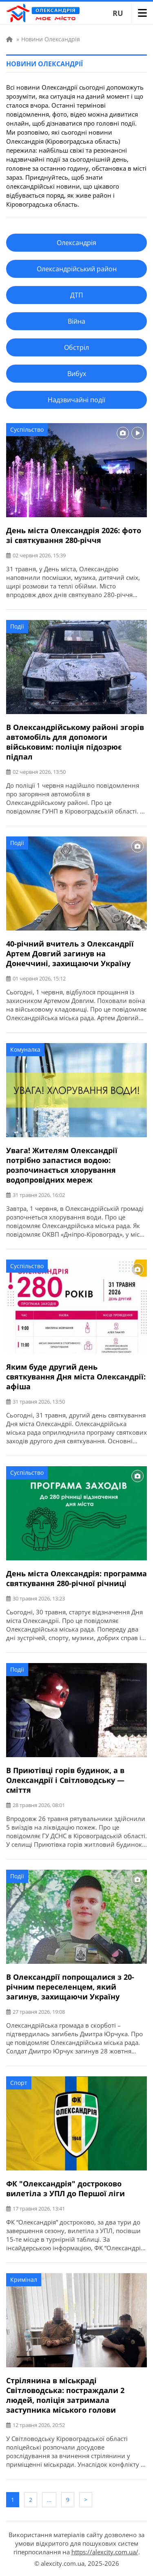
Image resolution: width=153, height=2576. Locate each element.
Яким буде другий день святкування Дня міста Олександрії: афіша (76, 1376)
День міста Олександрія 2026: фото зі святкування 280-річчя (73, 535)
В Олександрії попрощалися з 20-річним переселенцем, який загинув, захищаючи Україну (70, 1986)
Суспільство (27, 429)
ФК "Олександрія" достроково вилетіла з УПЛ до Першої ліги (65, 2188)
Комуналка (25, 1049)
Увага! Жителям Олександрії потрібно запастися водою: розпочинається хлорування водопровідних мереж (62, 1165)
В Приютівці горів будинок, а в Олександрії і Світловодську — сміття (65, 1780)
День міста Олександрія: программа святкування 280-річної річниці (76, 1578)
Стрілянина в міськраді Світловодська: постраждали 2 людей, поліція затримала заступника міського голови (65, 2395)
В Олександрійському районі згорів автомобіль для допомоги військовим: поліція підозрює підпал (75, 742)
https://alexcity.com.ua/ (104, 2552)
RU (118, 13)
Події (17, 626)
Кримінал (23, 2279)
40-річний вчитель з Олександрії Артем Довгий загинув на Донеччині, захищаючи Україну (70, 953)
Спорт (18, 2083)
